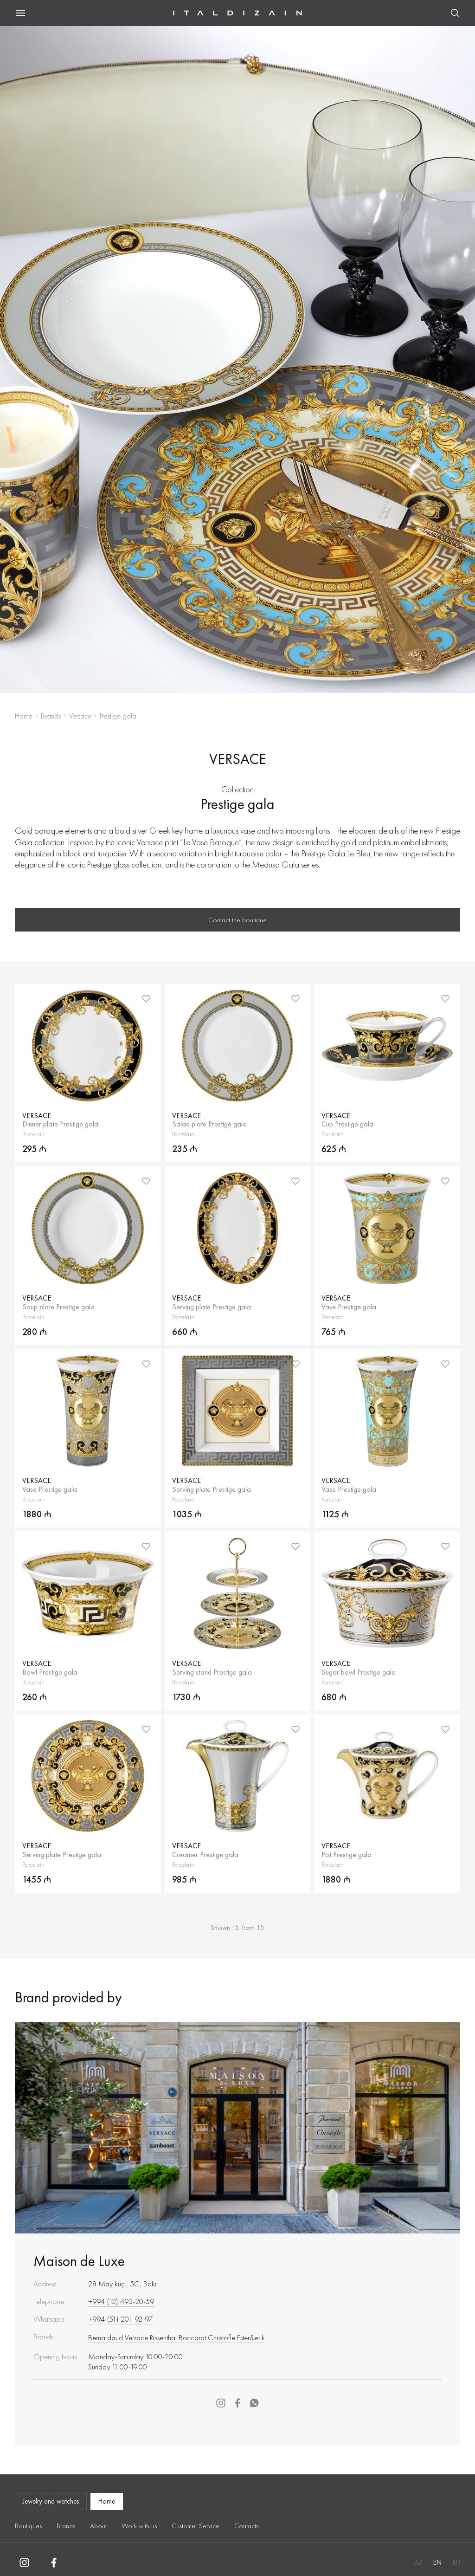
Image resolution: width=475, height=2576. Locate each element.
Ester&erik (251, 2337)
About (98, 2526)
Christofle (221, 2337)
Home (23, 716)
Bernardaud (105, 2337)
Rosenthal (163, 2337)
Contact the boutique (237, 920)
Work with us (139, 2526)
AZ (418, 2562)
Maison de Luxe (79, 2261)
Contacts (246, 2526)
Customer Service (195, 2526)
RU (456, 2562)
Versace (80, 716)
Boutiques (28, 2526)
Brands (51, 716)
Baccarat (192, 2337)
